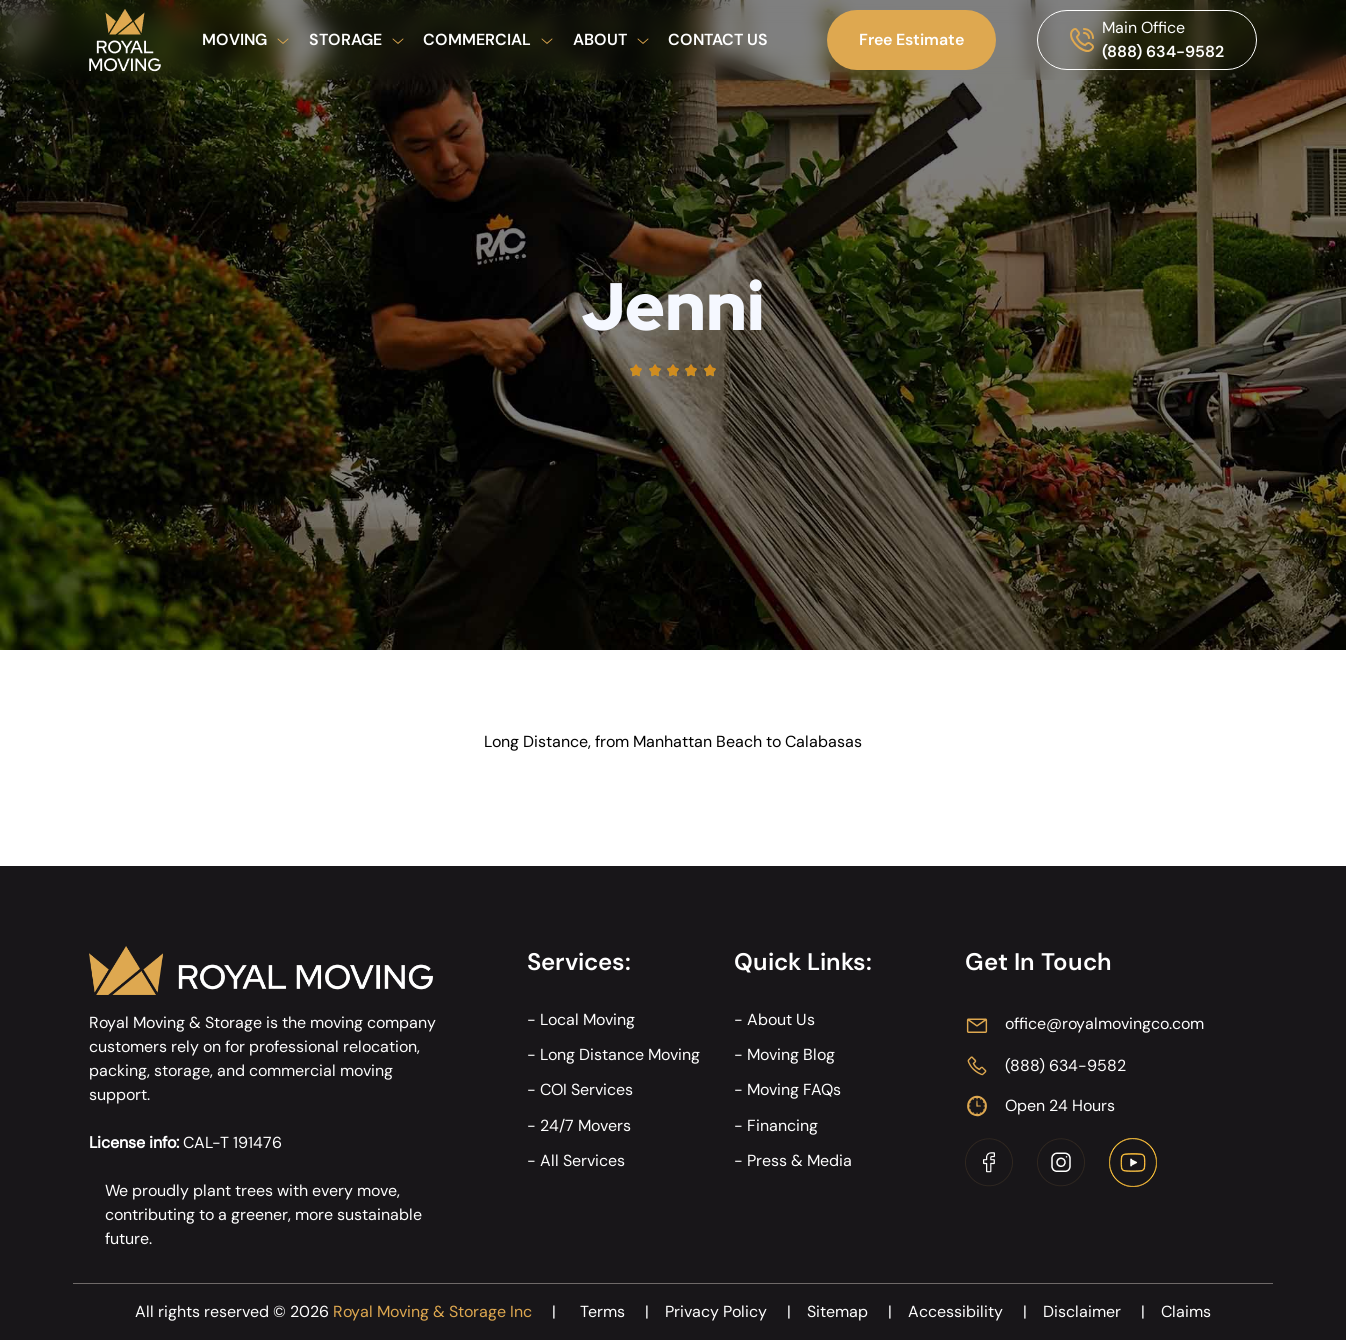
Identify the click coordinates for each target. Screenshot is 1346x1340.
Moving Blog (791, 1054)
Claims (1186, 1311)
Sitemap (857, 1311)
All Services (582, 1160)
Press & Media (799, 1160)
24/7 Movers (585, 1125)
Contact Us (718, 39)
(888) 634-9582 (1163, 51)
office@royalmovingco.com (1104, 1023)
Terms (622, 1311)
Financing (782, 1125)
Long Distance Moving (620, 1054)
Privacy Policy (736, 1311)
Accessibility (975, 1311)
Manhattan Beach (697, 741)
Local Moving (587, 1019)
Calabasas (823, 741)
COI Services (586, 1089)
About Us (781, 1019)
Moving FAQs (794, 1089)
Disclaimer (1102, 1311)
